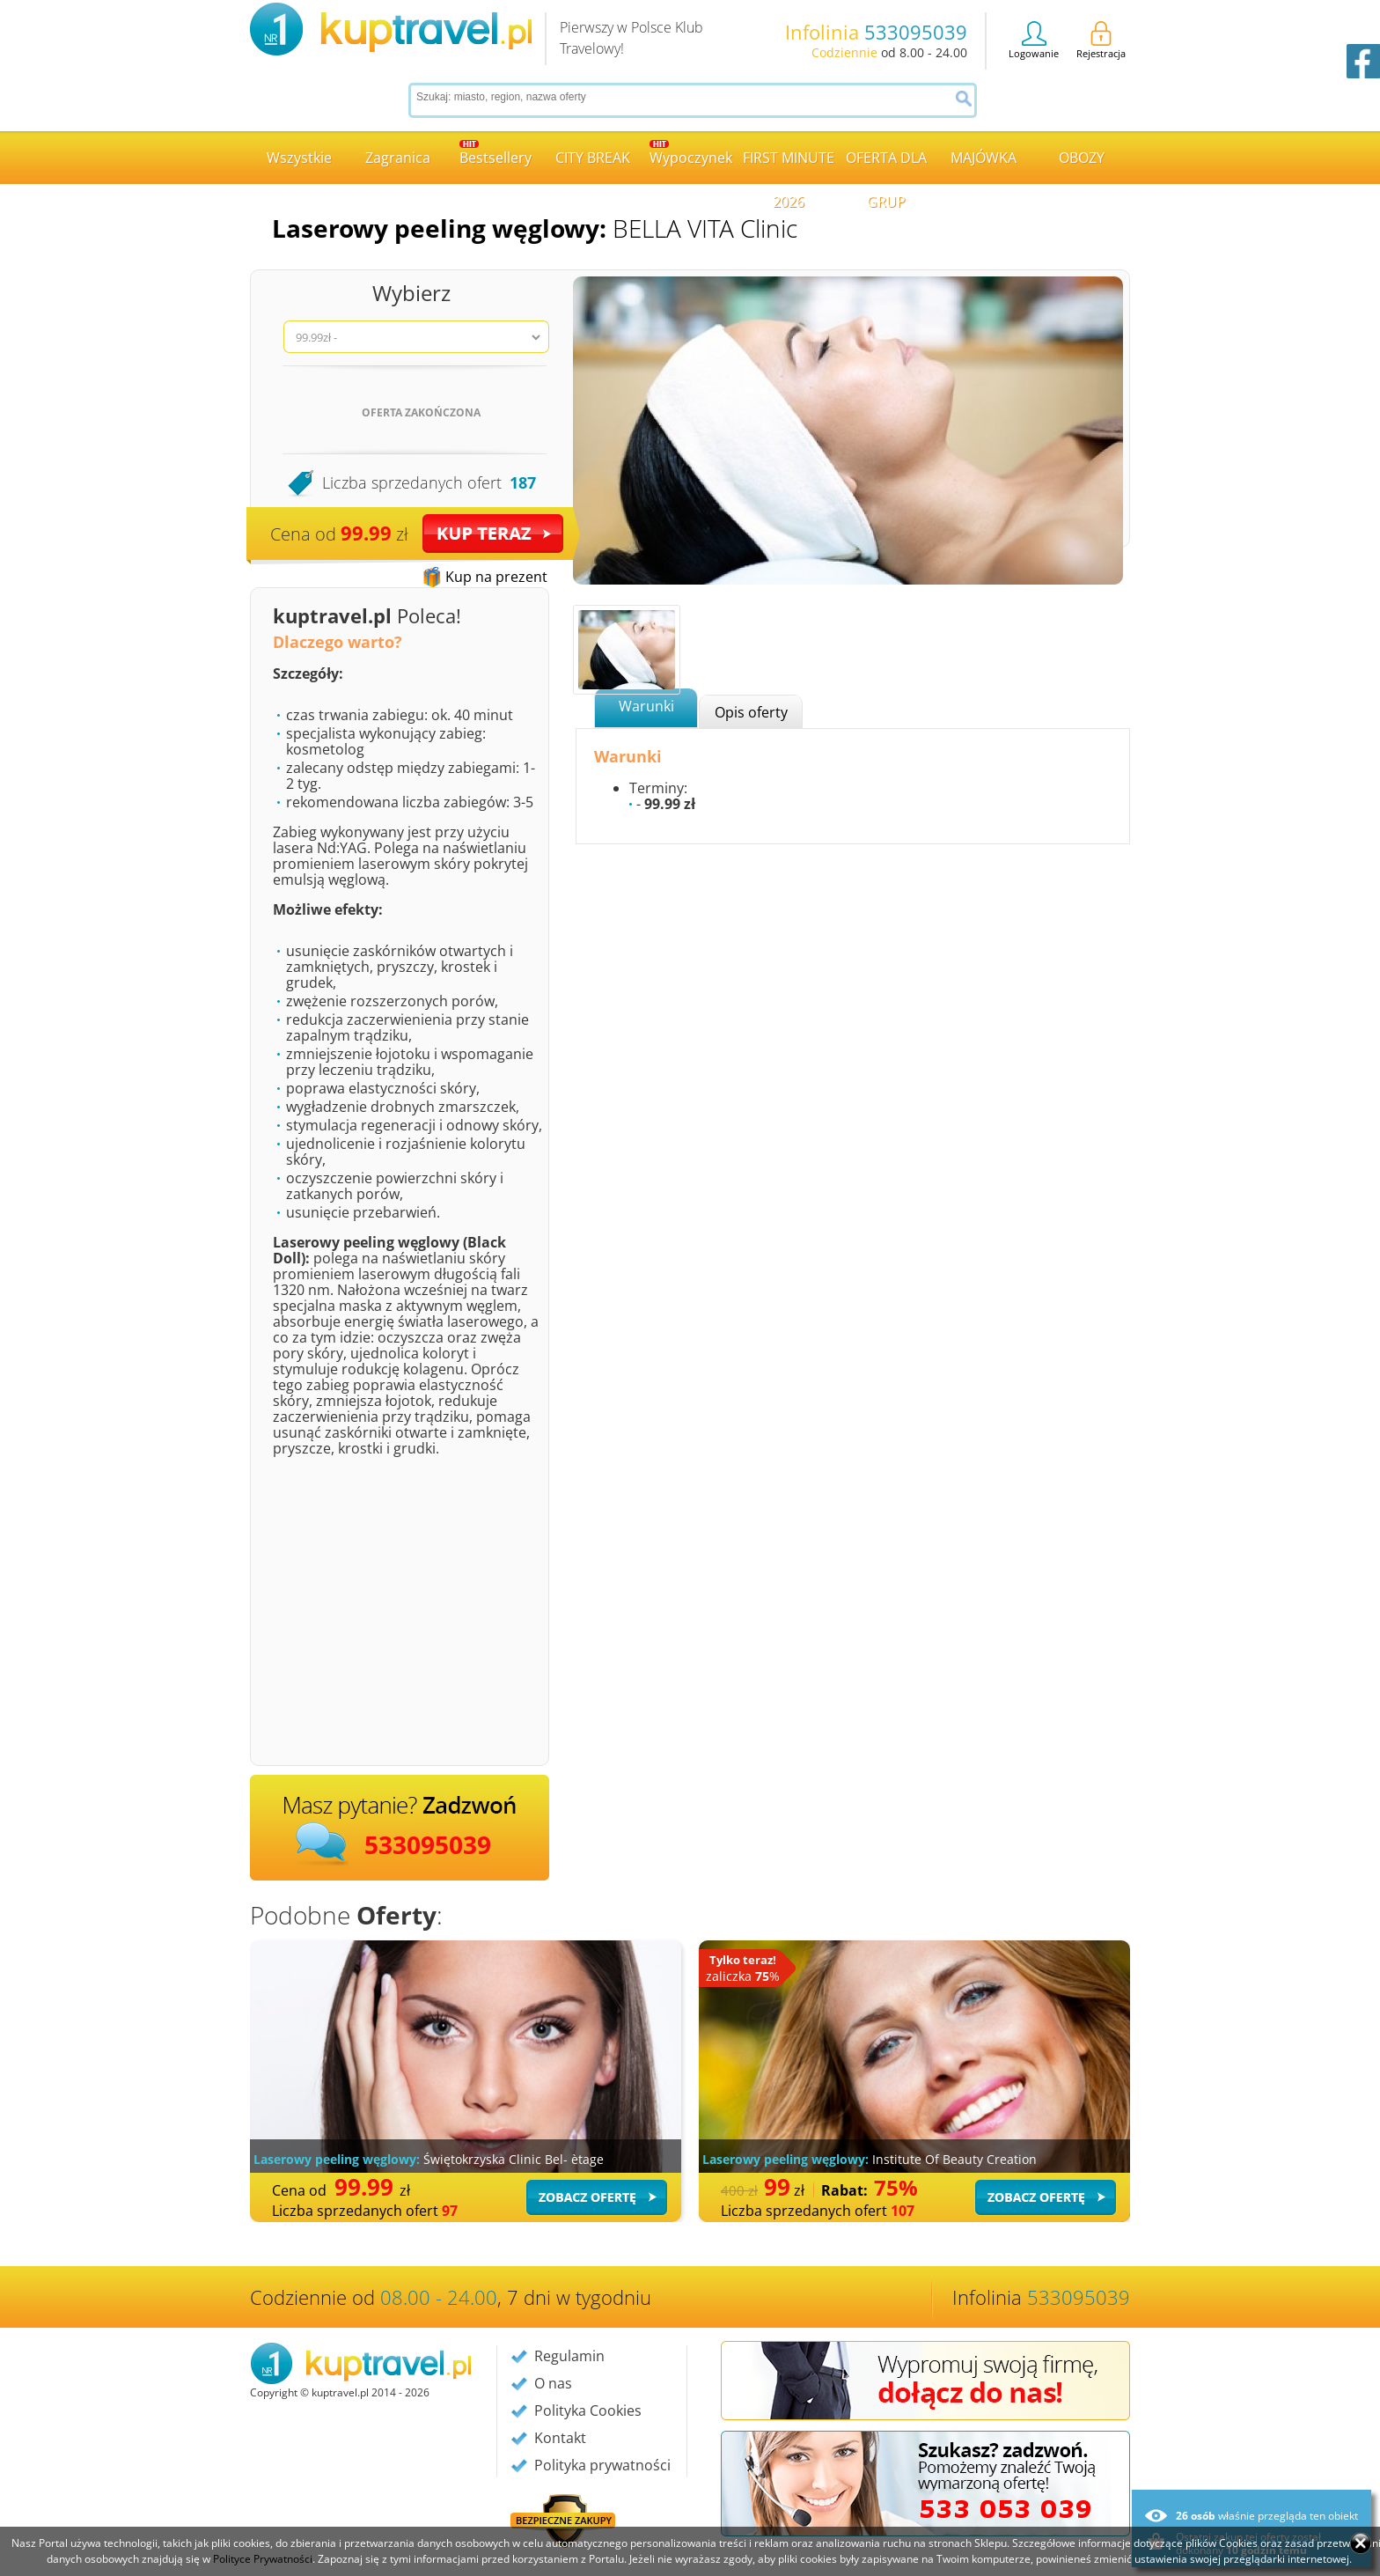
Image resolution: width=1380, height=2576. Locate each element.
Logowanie (1034, 40)
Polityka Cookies (588, 2410)
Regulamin (569, 2356)
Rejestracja (1101, 40)
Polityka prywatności (602, 2465)
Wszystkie (299, 157)
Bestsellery (495, 153)
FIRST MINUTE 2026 (788, 166)
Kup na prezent (496, 576)
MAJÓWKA (984, 157)
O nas (553, 2383)
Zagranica (397, 157)
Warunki (646, 706)
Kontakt (560, 2437)
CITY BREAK (592, 157)
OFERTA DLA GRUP (886, 166)
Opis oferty (751, 712)
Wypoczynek (691, 153)
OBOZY (1082, 157)
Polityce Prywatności (262, 2558)
